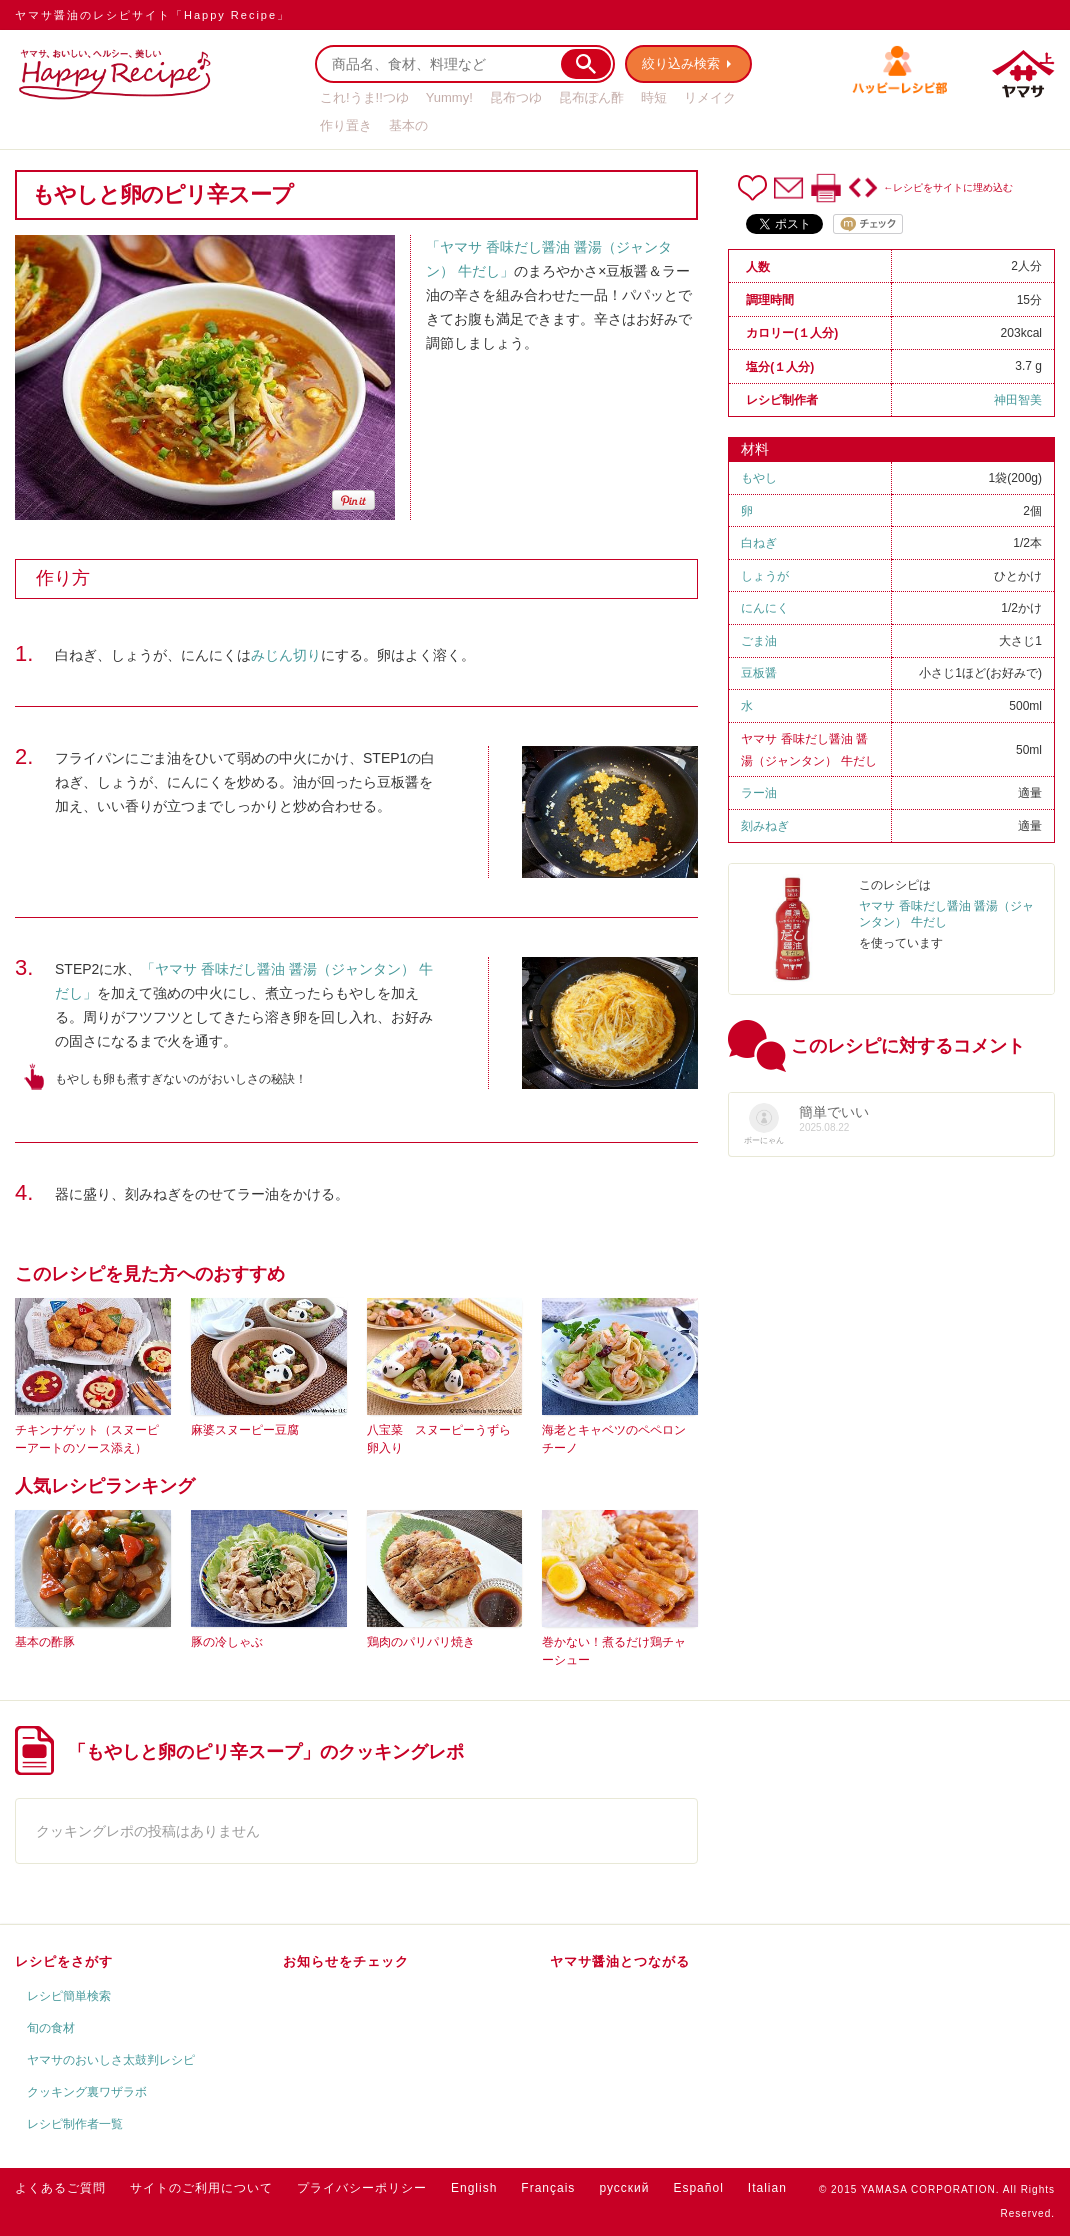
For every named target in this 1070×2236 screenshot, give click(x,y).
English (474, 2188)
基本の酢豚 (45, 1642)
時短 (654, 97)
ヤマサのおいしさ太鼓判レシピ (111, 2060)
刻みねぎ (765, 826)
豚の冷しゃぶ (227, 1642)
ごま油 (759, 641)
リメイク (710, 97)
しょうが (765, 576)
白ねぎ (759, 543)
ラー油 (759, 793)
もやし (759, 478)
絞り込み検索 (681, 63)
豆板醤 (759, 673)
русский (624, 2188)
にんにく (765, 608)
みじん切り (286, 655)
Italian (767, 2188)
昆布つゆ (516, 97)
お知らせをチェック (346, 1961)
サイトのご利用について (201, 2188)
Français (548, 2188)
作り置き (346, 125)
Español (698, 2188)
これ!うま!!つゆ (364, 97)
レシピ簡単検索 (69, 1996)
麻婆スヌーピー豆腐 (245, 1430)
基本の (408, 125)
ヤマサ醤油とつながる (620, 1961)
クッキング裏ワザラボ (87, 2092)
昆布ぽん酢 (591, 97)
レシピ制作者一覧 (75, 2124)
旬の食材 (51, 2028)
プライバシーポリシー (362, 2188)
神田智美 (1018, 400)
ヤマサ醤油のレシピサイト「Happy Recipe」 (152, 15)
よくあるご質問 (60, 2188)
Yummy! (449, 97)
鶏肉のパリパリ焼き (421, 1642)
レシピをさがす (64, 1961)
